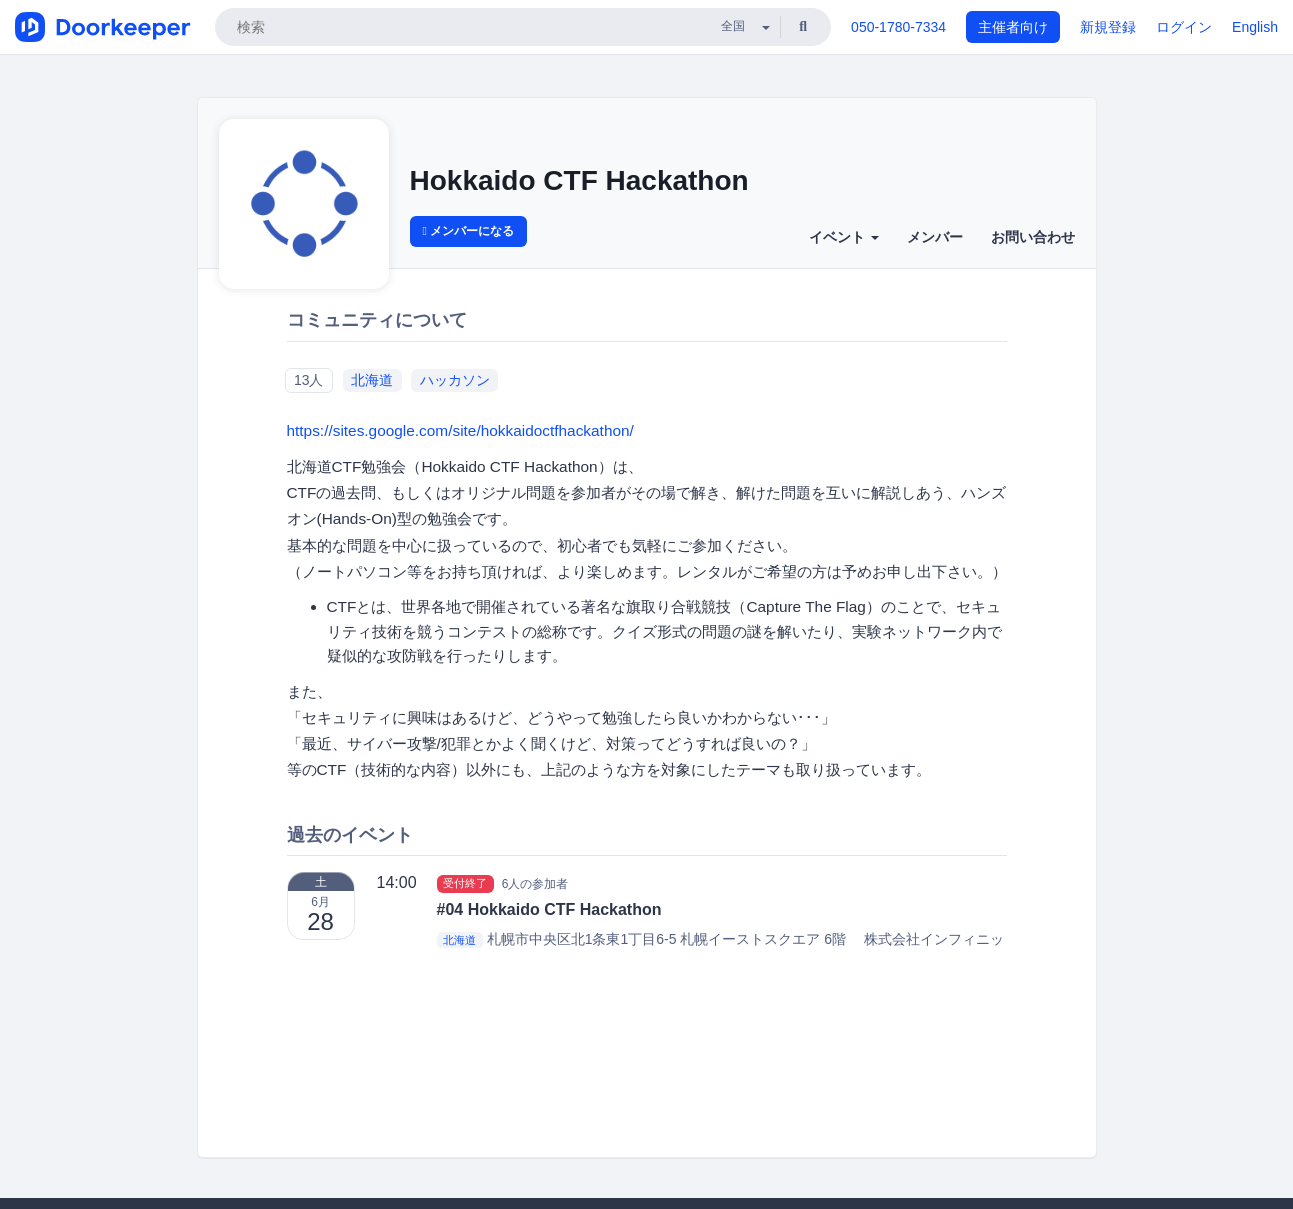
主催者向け (1013, 27)
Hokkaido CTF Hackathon (579, 180)
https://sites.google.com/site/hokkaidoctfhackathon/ (460, 430)
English (1255, 27)
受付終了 (465, 883)
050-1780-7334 (898, 27)
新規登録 (1108, 27)
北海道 (372, 380)
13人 (309, 380)
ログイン (1184, 27)
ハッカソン (455, 380)
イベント (844, 237)
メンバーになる (469, 231)
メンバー (935, 237)
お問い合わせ (1033, 237)
